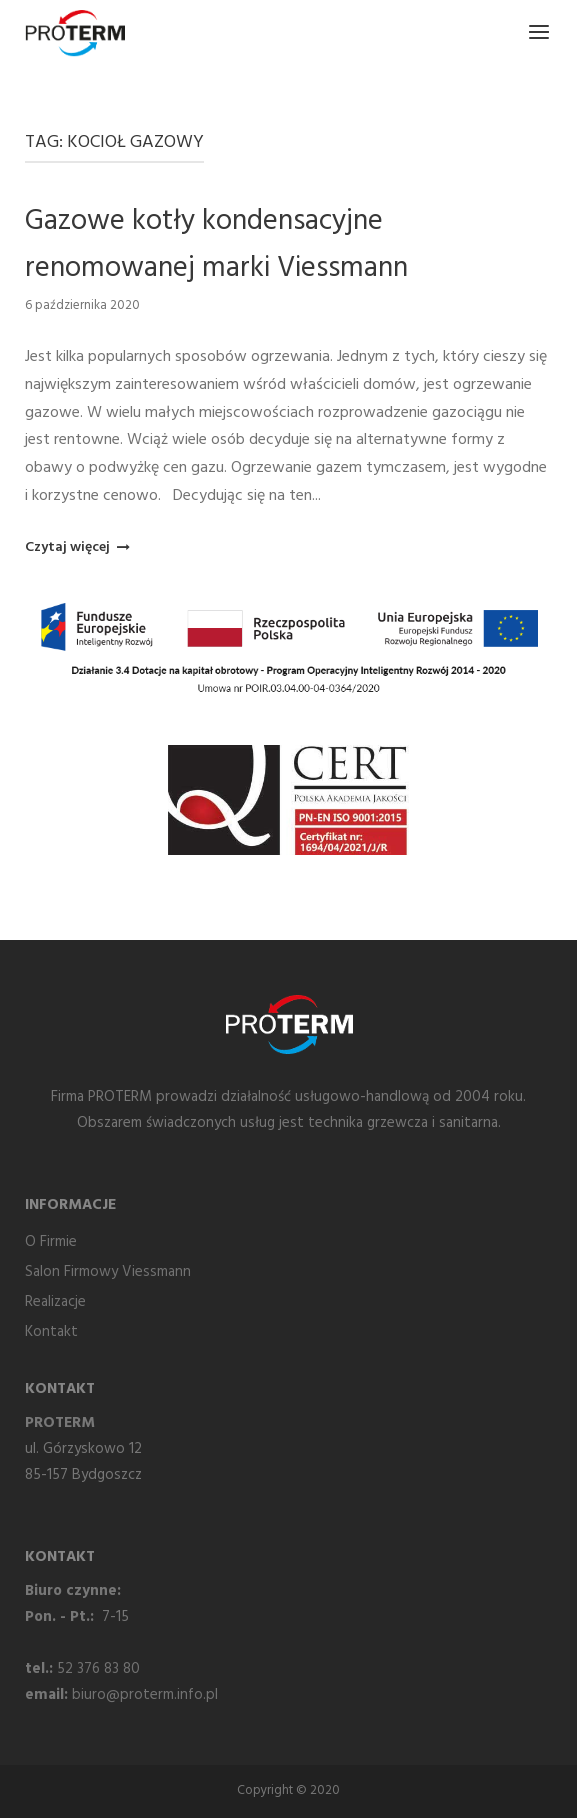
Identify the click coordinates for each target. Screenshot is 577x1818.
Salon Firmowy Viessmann (108, 1272)
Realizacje (55, 1302)
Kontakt (51, 1332)
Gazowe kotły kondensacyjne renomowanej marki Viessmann (216, 245)
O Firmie (51, 1242)
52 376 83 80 (98, 1669)
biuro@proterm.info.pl (145, 1695)
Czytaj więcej (75, 547)
